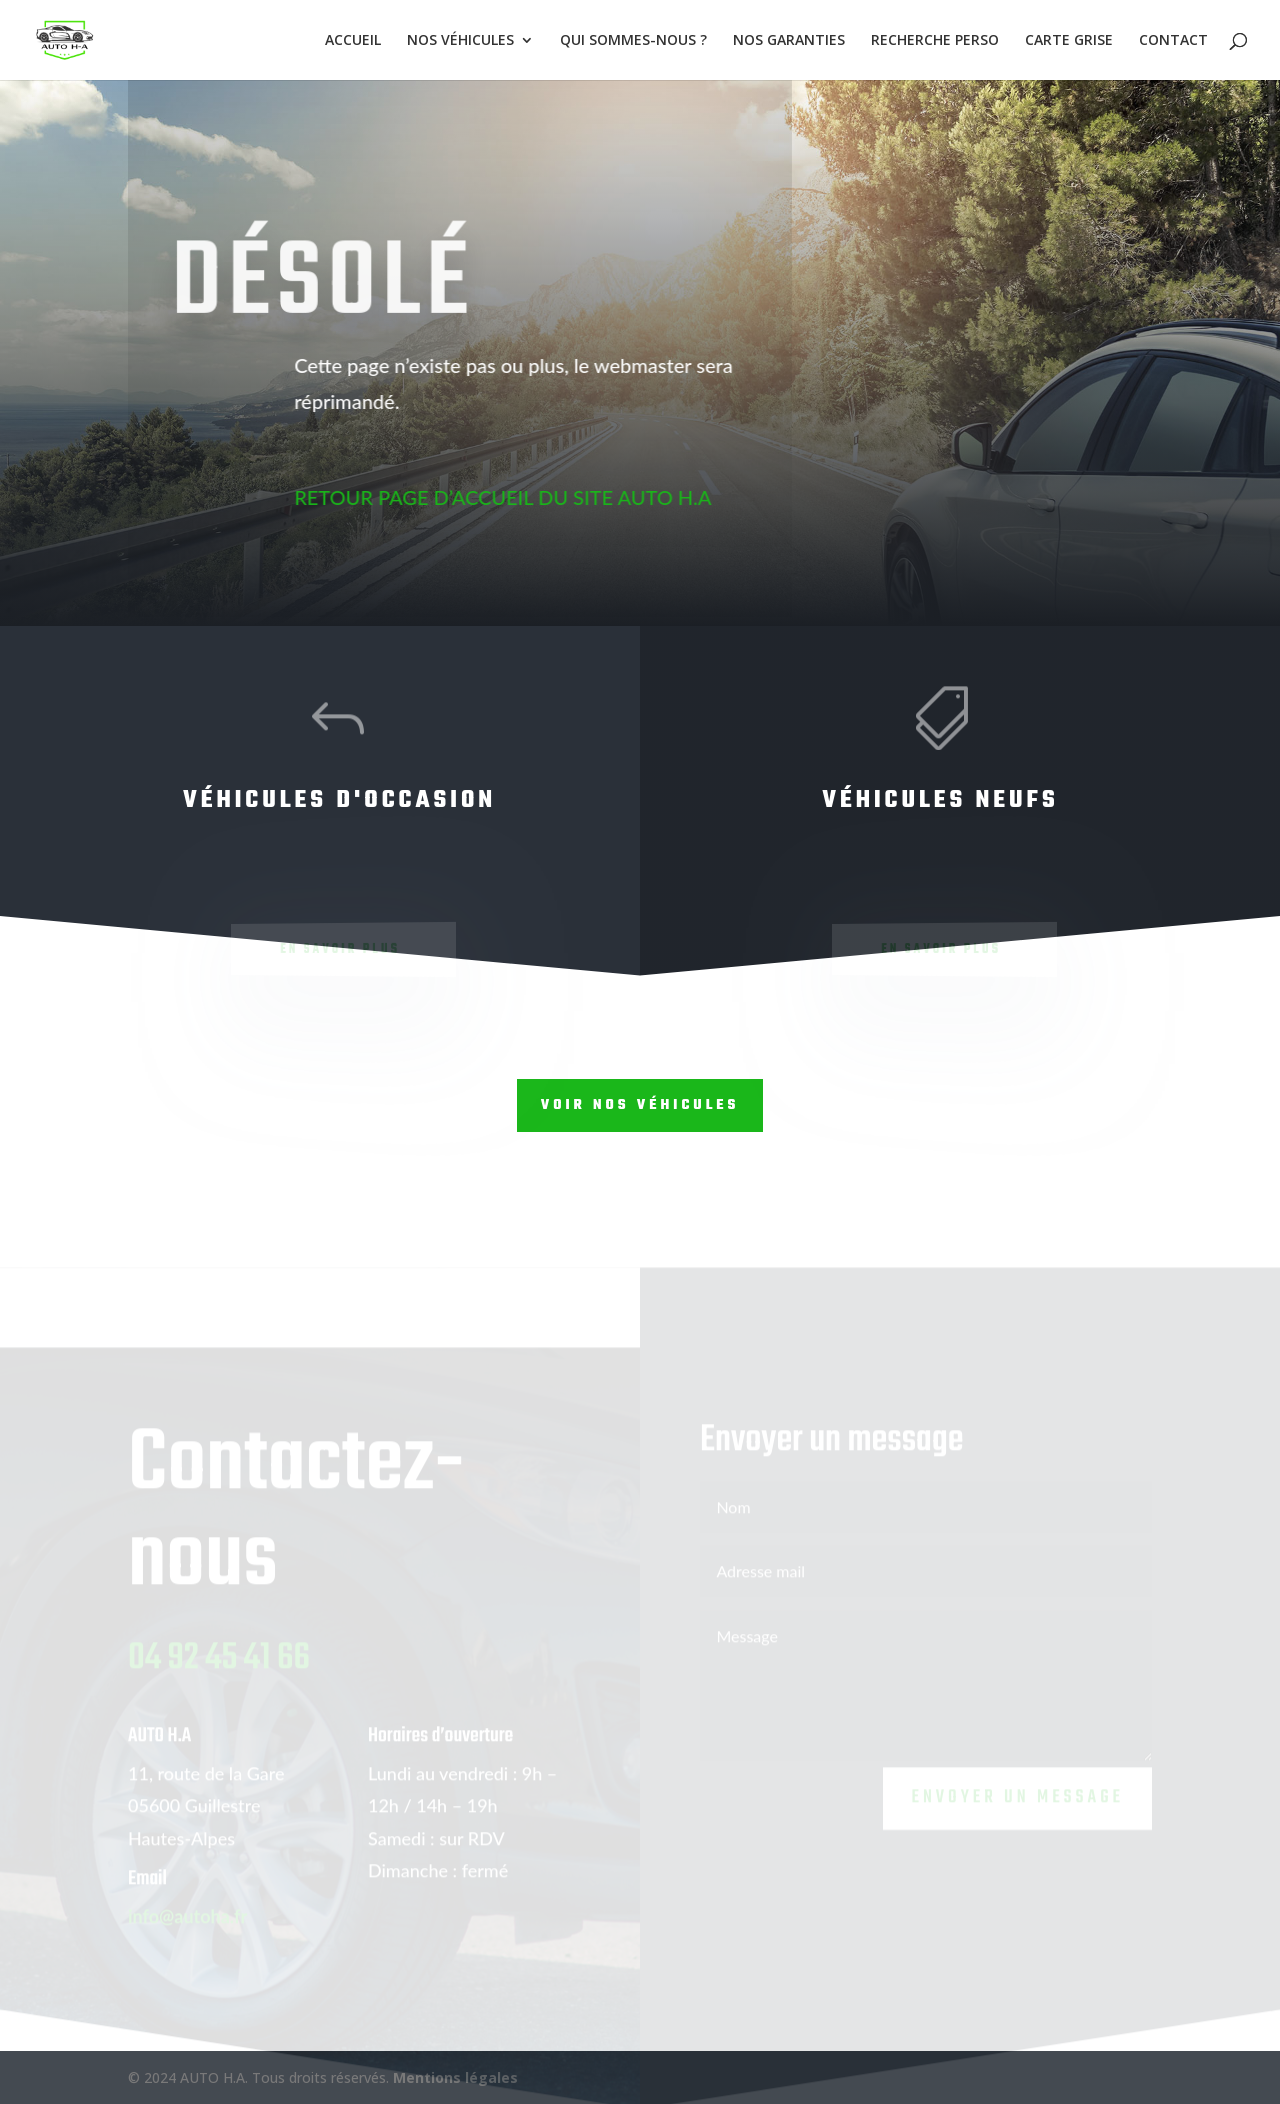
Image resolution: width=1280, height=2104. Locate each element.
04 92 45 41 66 (219, 1667)
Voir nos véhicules (640, 1105)
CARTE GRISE (1069, 41)
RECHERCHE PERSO (935, 41)
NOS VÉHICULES (460, 41)
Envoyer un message (1017, 1807)
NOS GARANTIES (789, 41)
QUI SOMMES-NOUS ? (633, 41)
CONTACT (1173, 41)
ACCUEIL (353, 41)
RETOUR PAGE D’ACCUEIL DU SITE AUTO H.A (485, 497)
